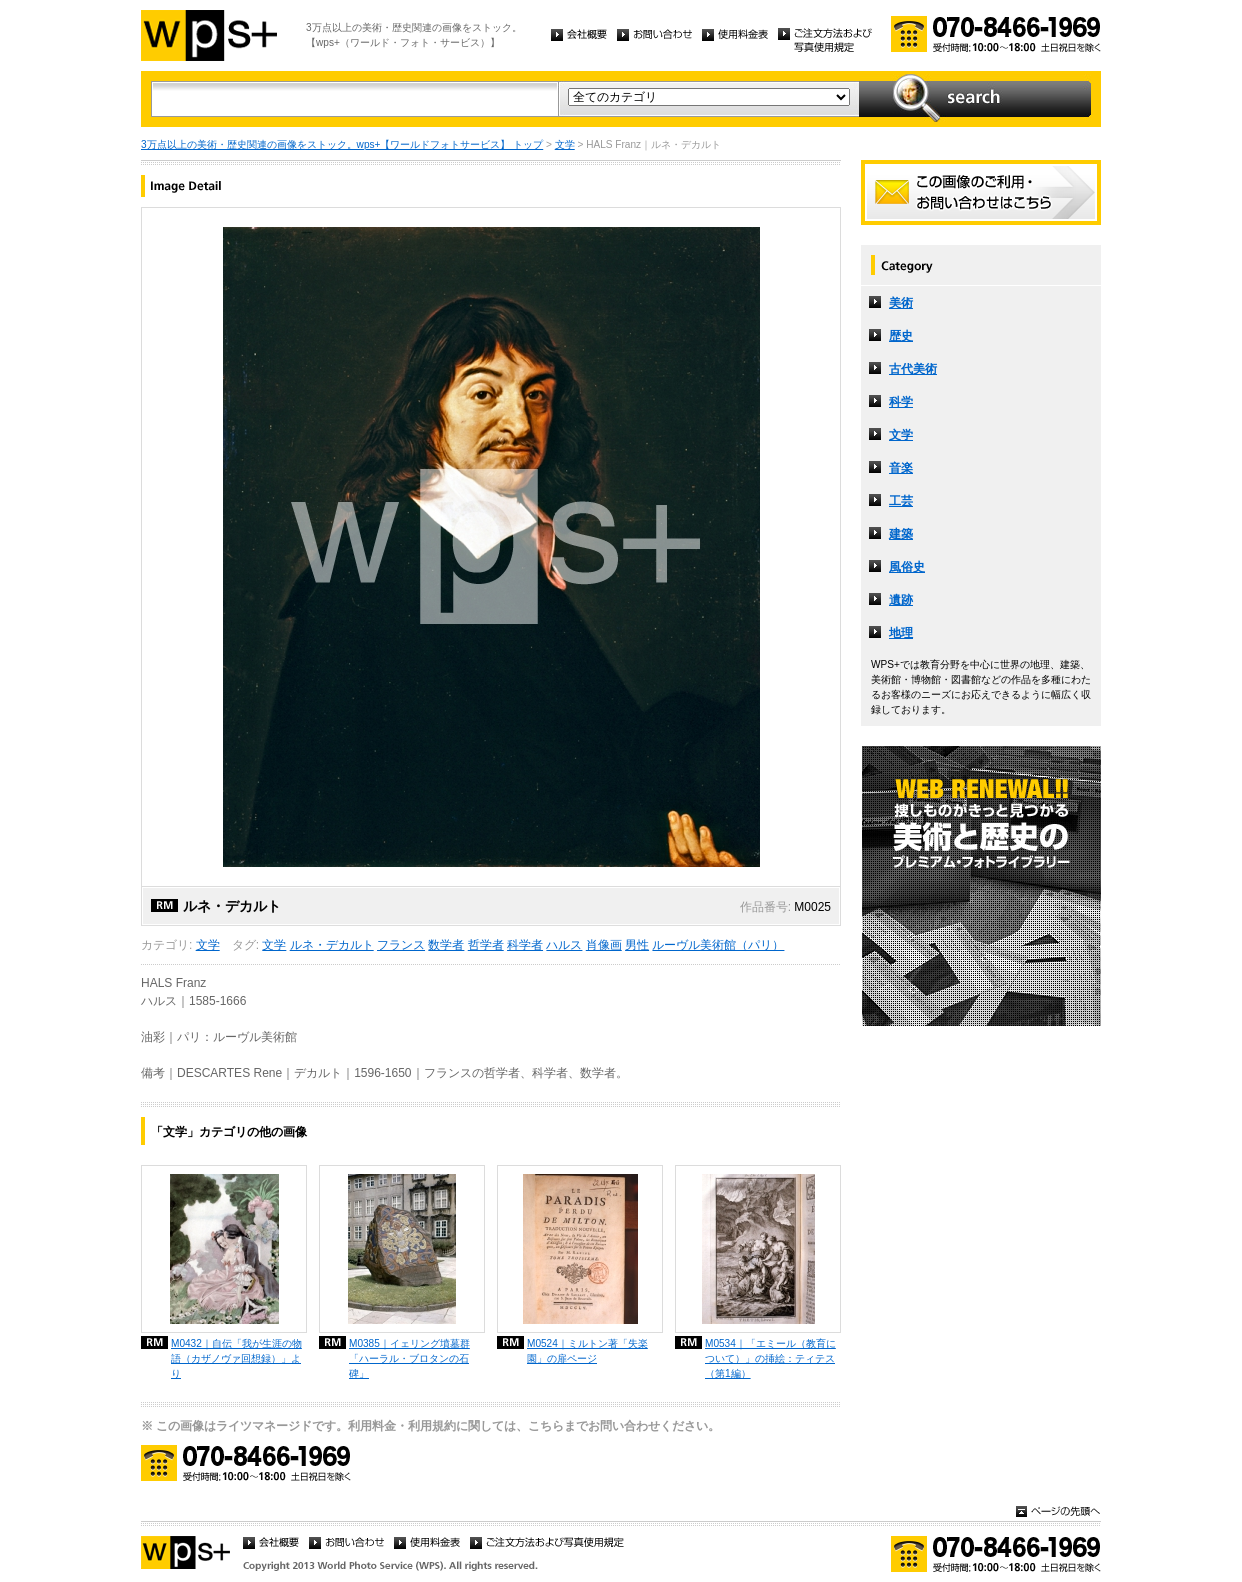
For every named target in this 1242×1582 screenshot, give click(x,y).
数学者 (446, 945)
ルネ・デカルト (332, 945)
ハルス (564, 945)
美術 (901, 303)
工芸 (901, 501)
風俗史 (907, 567)
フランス (401, 945)
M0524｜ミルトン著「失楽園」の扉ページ (587, 1351)
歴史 (901, 336)
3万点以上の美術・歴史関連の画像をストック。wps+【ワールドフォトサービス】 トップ (342, 144)
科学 (901, 402)
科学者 (525, 945)
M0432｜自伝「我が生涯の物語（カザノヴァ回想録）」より (236, 1358)
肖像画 (604, 945)
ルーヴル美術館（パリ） (718, 945)
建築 (901, 534)
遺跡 (901, 600)
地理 (901, 633)
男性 (637, 945)
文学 (565, 144)
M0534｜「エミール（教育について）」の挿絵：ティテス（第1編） (770, 1358)
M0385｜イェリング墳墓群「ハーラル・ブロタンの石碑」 (409, 1358)
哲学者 (486, 945)
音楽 (901, 468)
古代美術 (913, 369)
